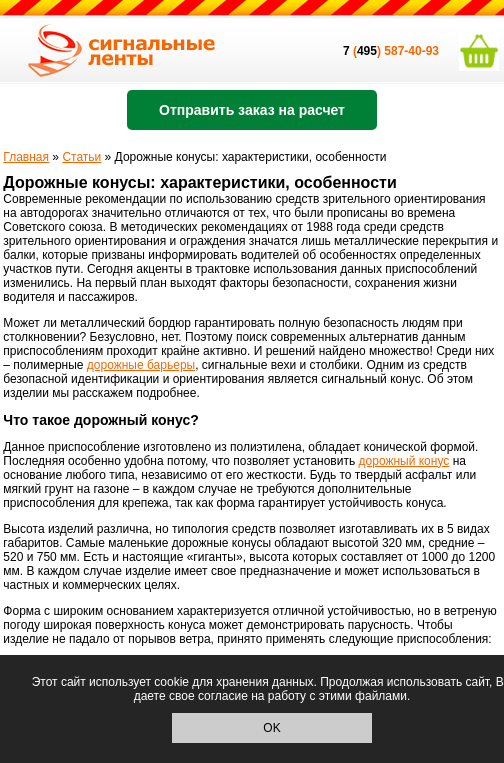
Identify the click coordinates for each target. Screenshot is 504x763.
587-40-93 (411, 51)
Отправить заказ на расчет (252, 110)
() (363, 51)
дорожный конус (404, 461)
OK (271, 728)
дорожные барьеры (141, 365)
